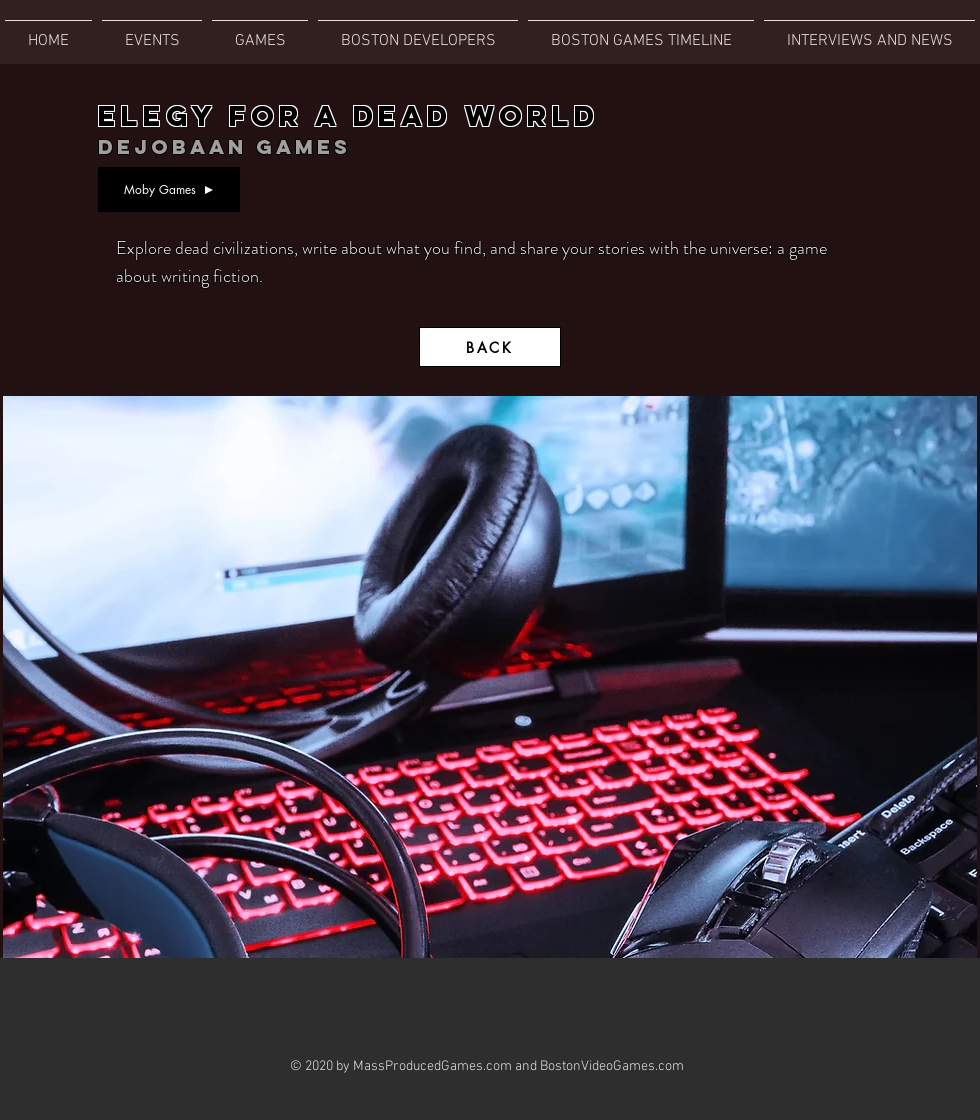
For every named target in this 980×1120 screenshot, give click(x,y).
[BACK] (490, 347)
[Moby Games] (169, 189)
